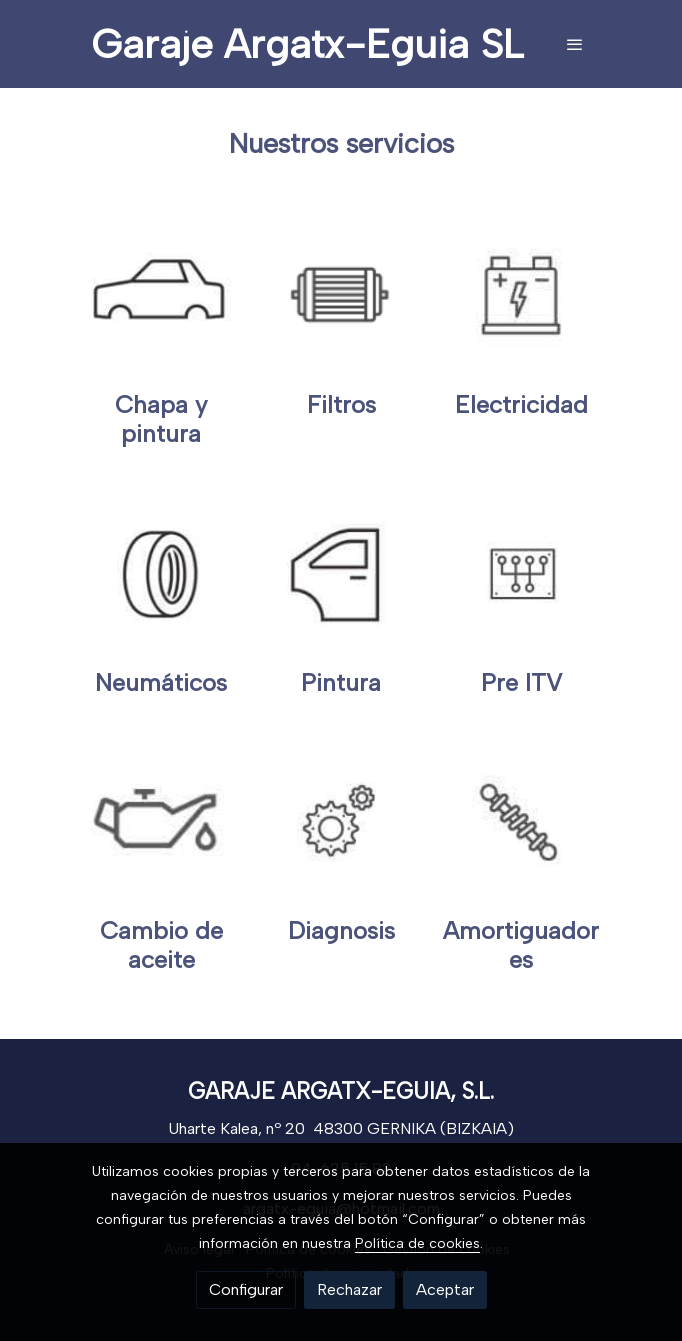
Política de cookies (417, 1243)
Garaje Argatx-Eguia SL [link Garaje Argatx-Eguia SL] (307, 44)
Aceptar (445, 1289)
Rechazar (349, 1289)
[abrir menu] (575, 44)
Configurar (246, 1289)
